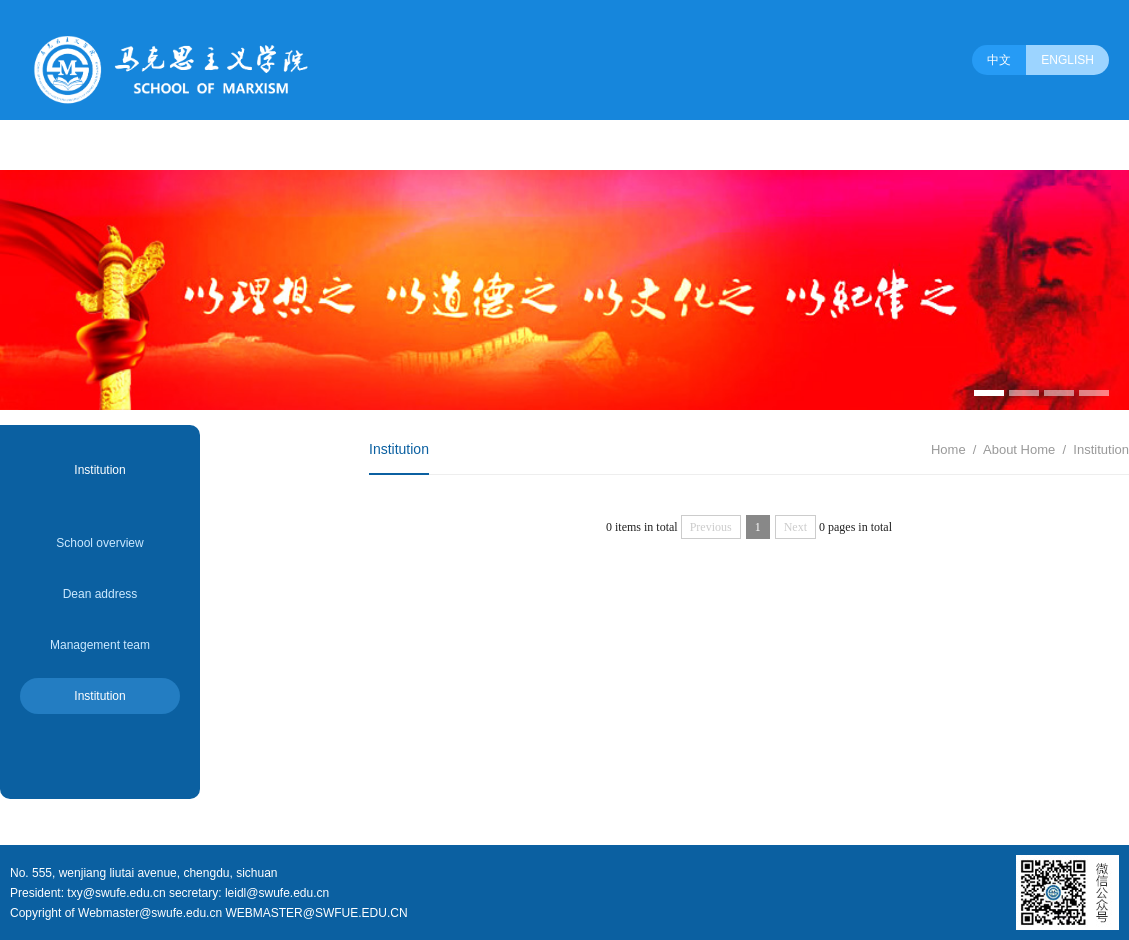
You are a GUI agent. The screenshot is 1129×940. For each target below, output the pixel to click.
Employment (620, 145)
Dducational (278, 145)
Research (371, 145)
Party (537, 145)
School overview (99, 543)
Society (806, 145)
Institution (99, 696)
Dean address (100, 594)
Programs (185, 145)
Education (459, 145)
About (33, 145)
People (103, 145)
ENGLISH (1067, 60)
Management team (100, 645)
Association (720, 145)
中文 (999, 60)
